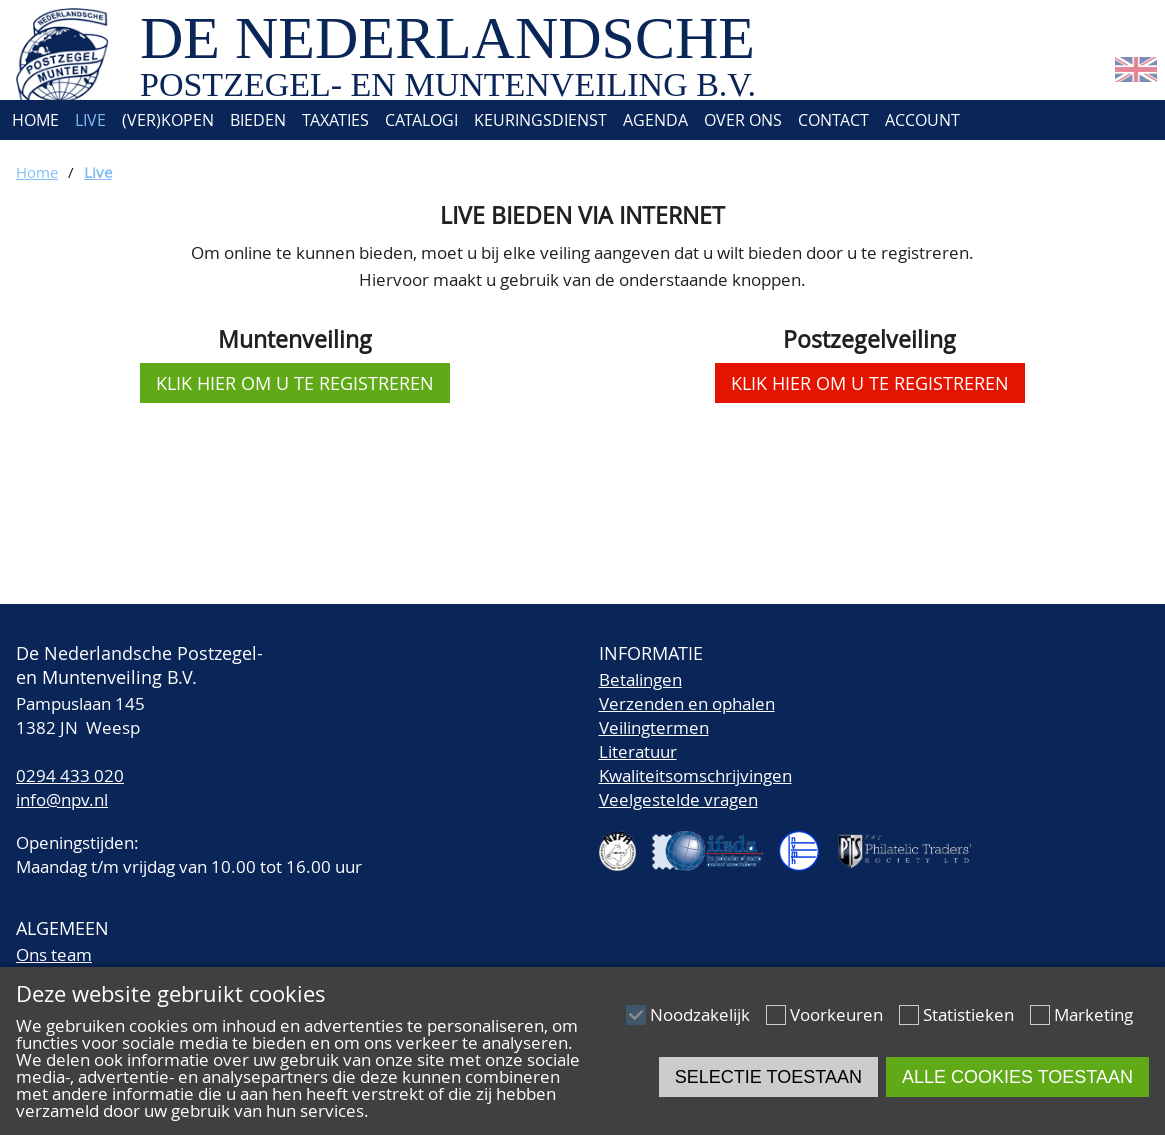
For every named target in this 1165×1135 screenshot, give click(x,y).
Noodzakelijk (700, 1014)
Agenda (655, 120)
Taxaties (335, 120)
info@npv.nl (62, 799)
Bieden (258, 120)
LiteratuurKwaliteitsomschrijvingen (695, 763)
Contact (833, 120)
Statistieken (968, 1014)
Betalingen (640, 679)
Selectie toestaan (768, 1077)
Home (33, 120)
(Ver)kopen (168, 120)
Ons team (54, 954)
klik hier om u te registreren (295, 383)
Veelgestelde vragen (678, 799)
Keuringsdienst (540, 120)
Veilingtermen (654, 727)
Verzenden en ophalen (687, 703)
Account (922, 120)
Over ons (743, 120)
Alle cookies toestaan (1017, 1077)
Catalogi (421, 120)
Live (90, 120)
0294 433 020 (70, 775)
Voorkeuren (836, 1014)
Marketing (1093, 1014)
